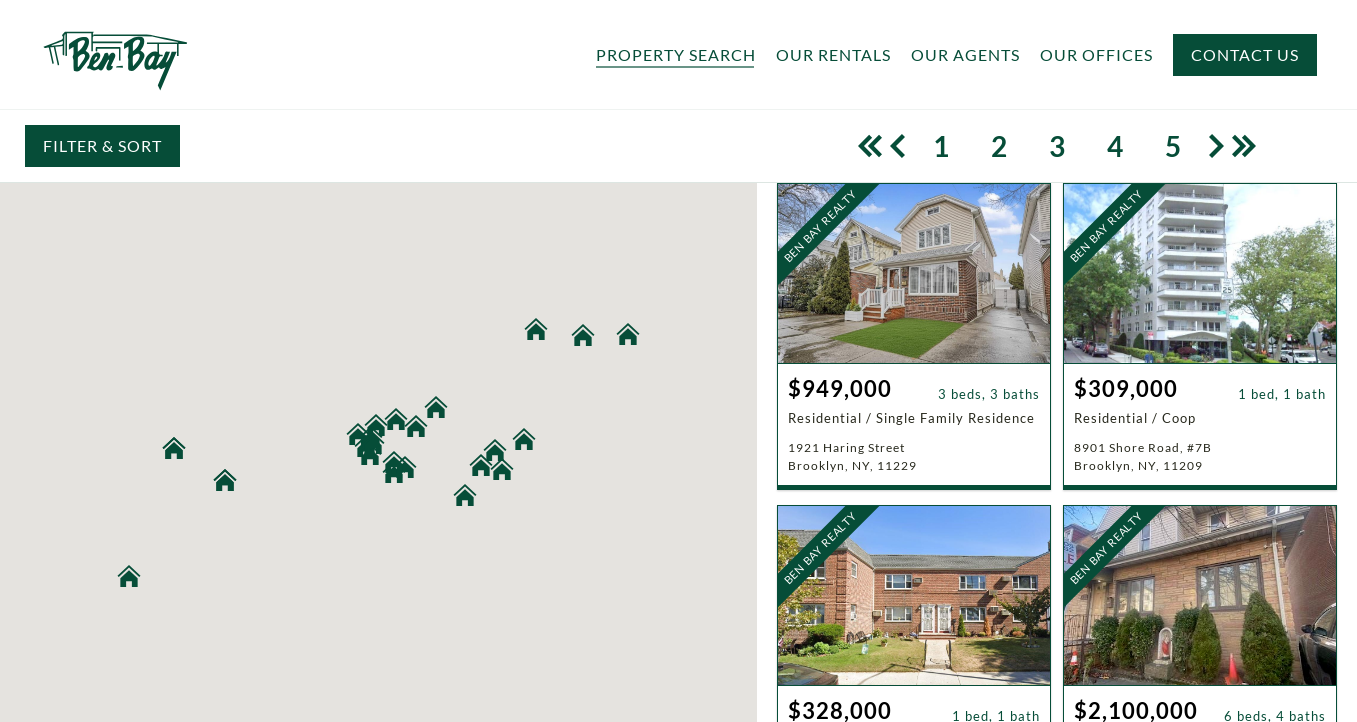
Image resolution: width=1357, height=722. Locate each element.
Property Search (676, 55)
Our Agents (965, 55)
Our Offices (1096, 55)
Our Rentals (833, 55)
